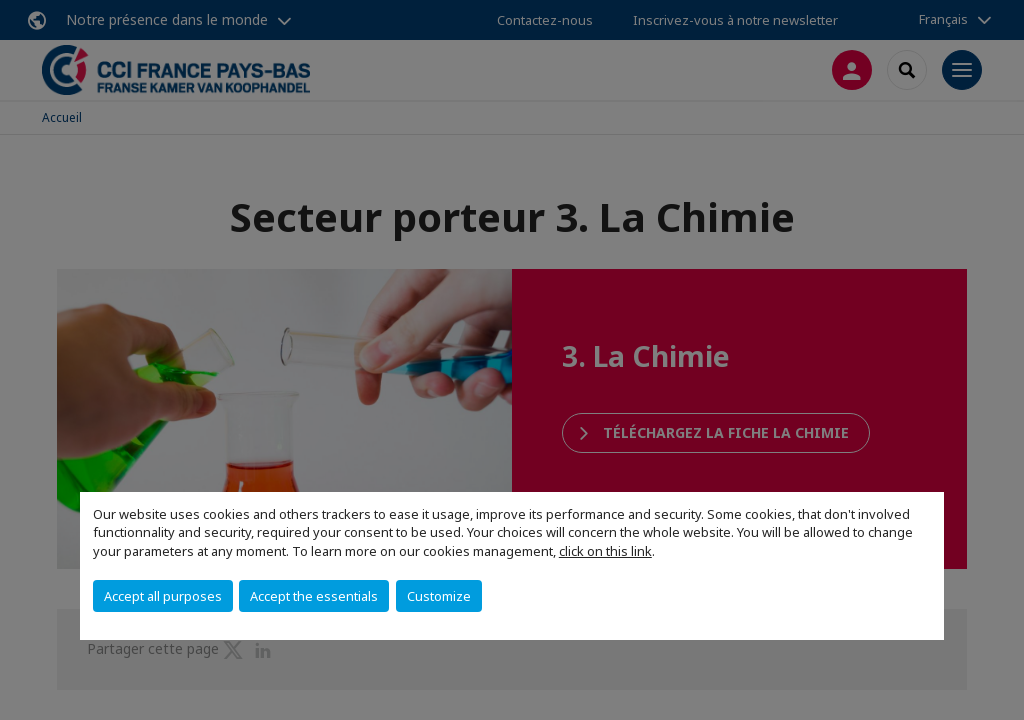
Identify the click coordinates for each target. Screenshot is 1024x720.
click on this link (605, 551)
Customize (439, 596)
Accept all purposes (163, 596)
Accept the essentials (314, 596)
